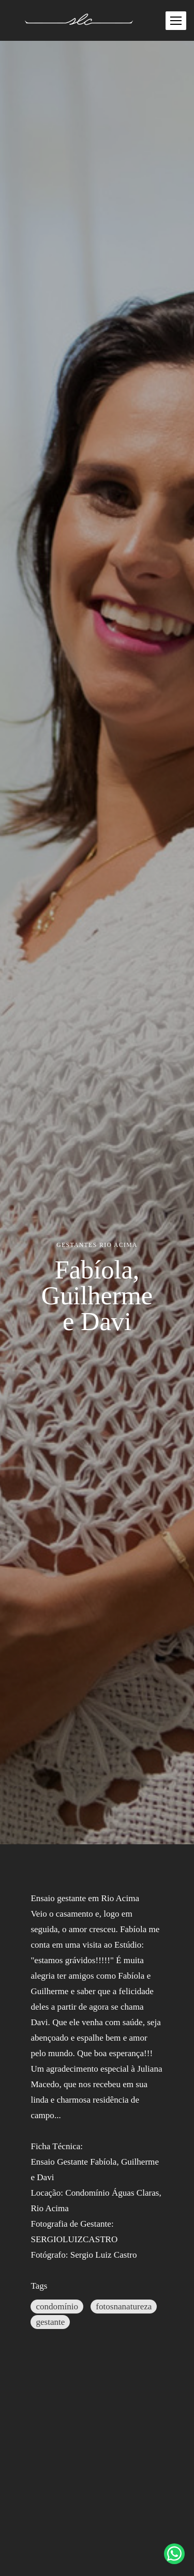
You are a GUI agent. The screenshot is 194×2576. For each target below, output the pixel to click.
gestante (50, 2322)
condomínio (57, 2306)
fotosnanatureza (124, 2306)
